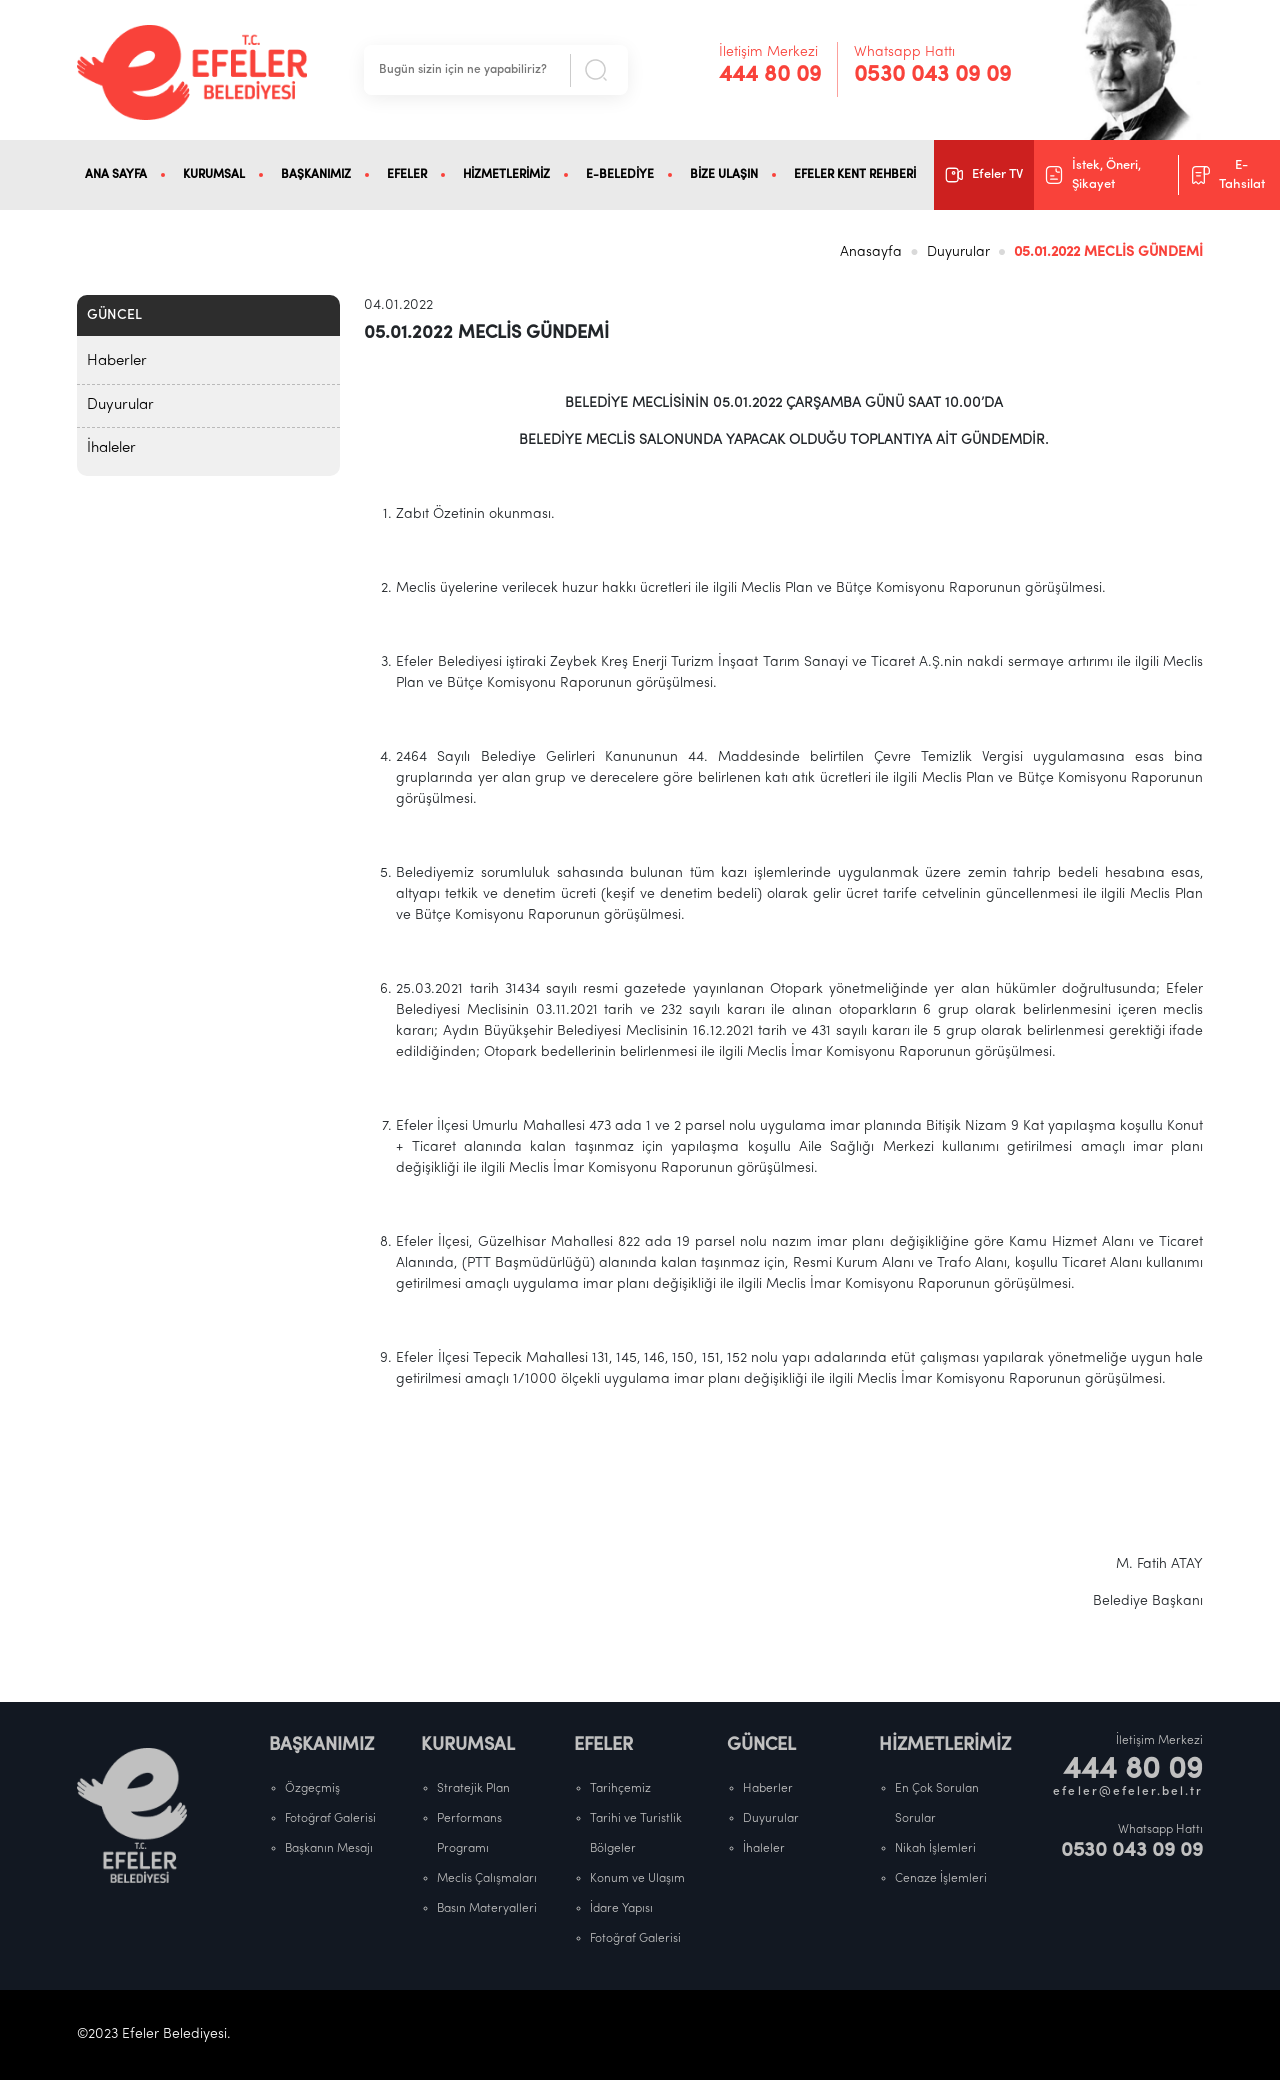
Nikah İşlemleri (935, 1849)
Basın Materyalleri (487, 1909)
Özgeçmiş (312, 1789)
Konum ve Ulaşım (637, 1879)
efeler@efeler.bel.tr (1128, 1792)
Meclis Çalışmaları (487, 1879)
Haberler (117, 361)
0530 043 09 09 (932, 75)
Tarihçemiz (620, 1789)
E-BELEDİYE (620, 175)
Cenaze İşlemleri (941, 1879)
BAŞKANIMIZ (316, 175)
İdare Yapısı (621, 1909)
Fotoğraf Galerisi (330, 1819)
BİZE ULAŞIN (724, 175)
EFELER (407, 175)
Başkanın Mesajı (329, 1849)
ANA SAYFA (116, 175)
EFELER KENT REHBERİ (855, 175)
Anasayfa (871, 252)
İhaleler (111, 448)
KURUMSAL (214, 175)
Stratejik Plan (473, 1789)
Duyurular (958, 252)
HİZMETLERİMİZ (506, 175)
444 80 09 (770, 75)
